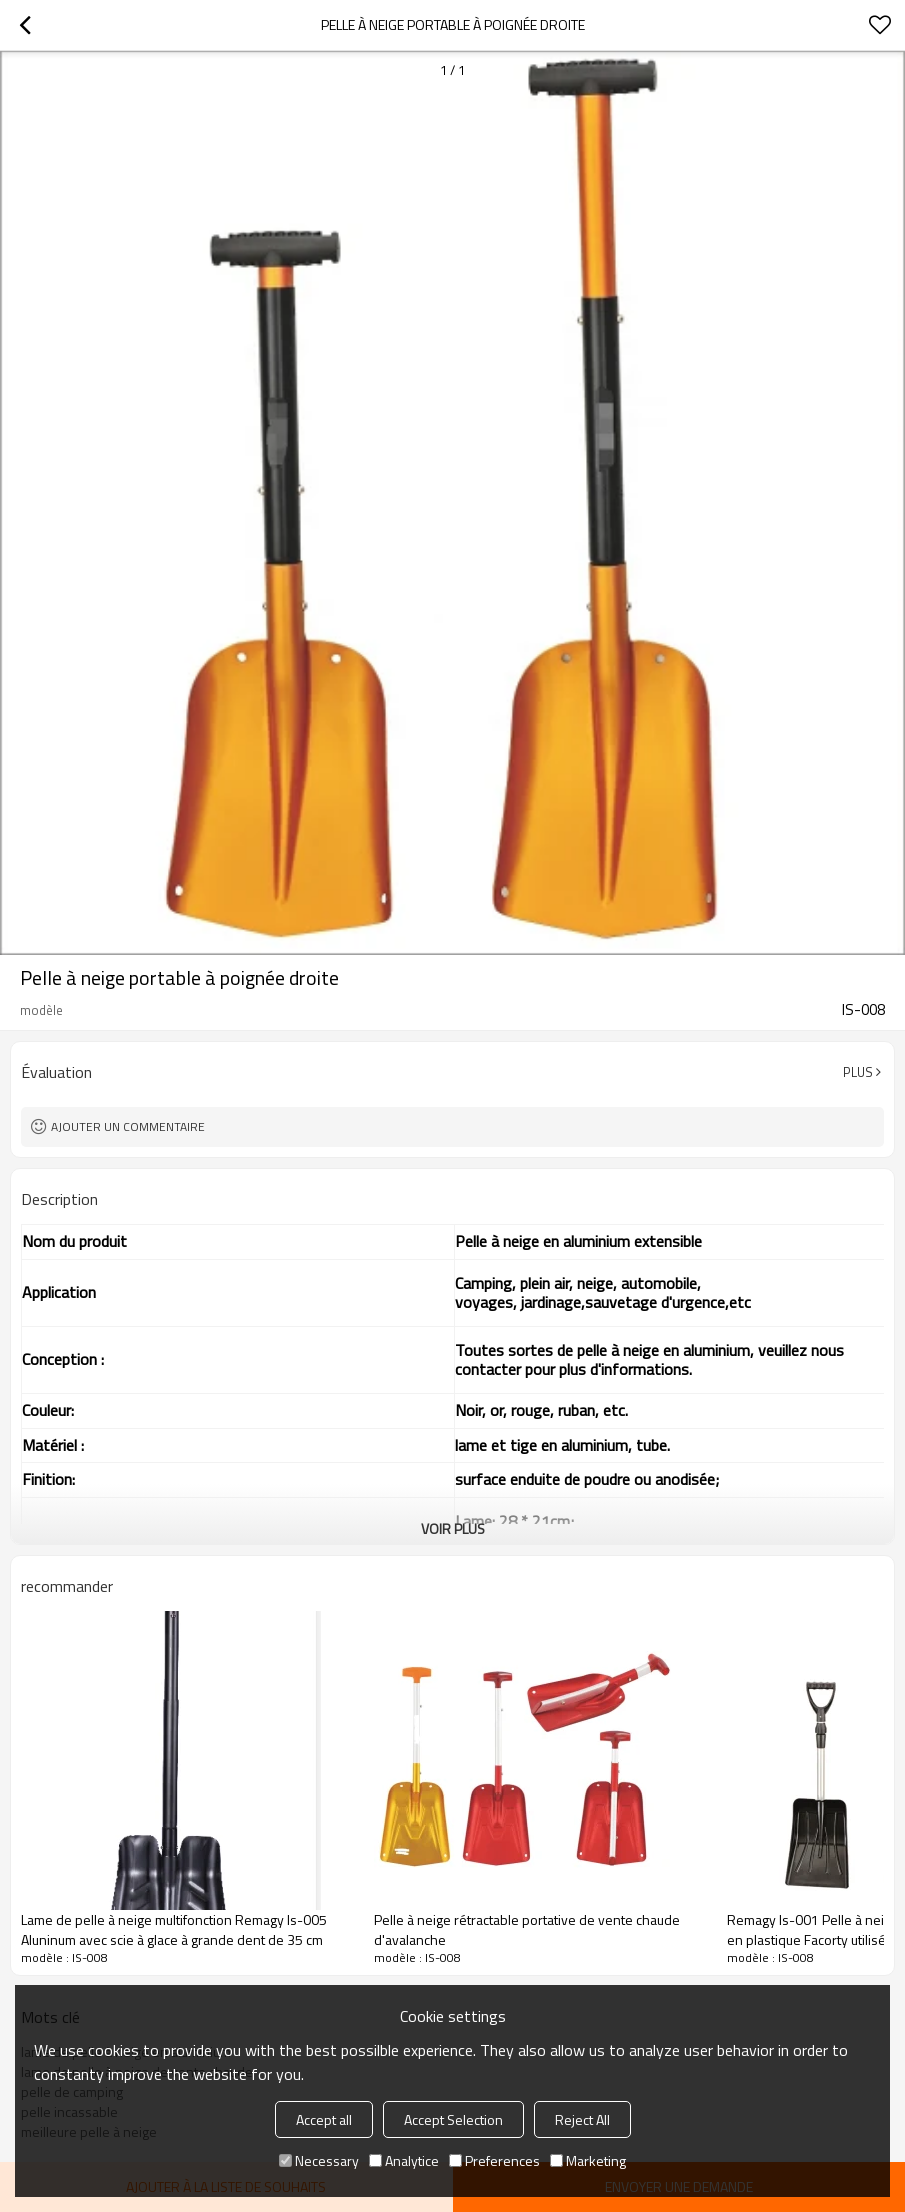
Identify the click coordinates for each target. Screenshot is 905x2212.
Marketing (588, 2160)
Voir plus (453, 1528)
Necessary (319, 2160)
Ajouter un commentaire (128, 1126)
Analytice (404, 2160)
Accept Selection (453, 2119)
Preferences (494, 2160)
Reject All (582, 2119)
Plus (858, 1072)
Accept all (324, 2119)
